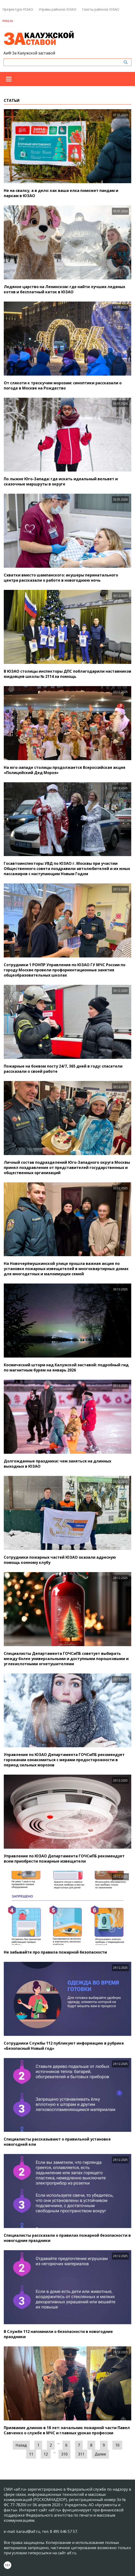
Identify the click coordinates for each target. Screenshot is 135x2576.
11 (31, 2454)
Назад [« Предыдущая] (21, 2445)
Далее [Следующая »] (100, 2454)
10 (117, 2445)
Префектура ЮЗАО (17, 9)
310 (64, 2454)
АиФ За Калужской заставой (29, 53)
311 (81, 2454)
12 (46, 2454)
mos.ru (7, 20)
